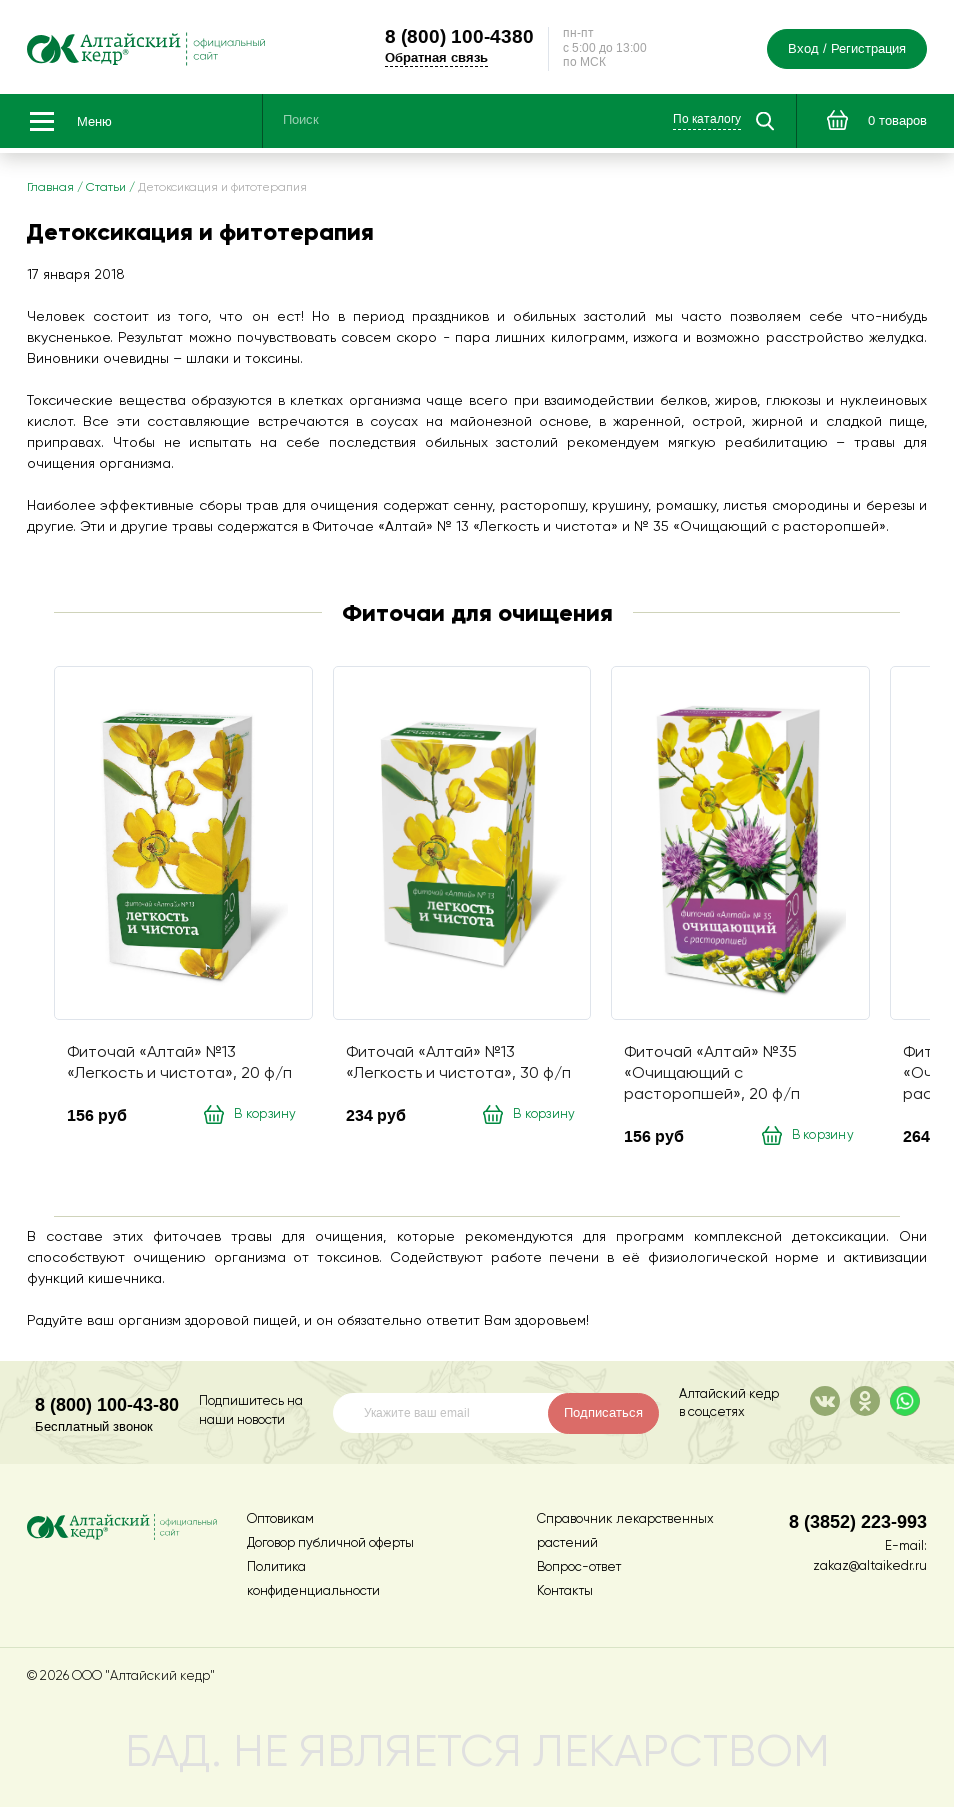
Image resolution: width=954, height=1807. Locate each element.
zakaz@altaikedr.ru (870, 1566)
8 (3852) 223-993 (858, 1521)
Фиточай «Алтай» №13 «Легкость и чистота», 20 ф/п (179, 1063)
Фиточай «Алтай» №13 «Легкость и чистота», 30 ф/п (458, 1063)
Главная (50, 188)
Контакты (565, 1591)
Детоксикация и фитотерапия (222, 188)
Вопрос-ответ (579, 1567)
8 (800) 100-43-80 (107, 1404)
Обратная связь (436, 57)
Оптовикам (280, 1519)
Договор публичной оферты (330, 1543)
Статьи (106, 188)
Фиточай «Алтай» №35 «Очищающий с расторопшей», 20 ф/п (712, 1074)
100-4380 (459, 36)
